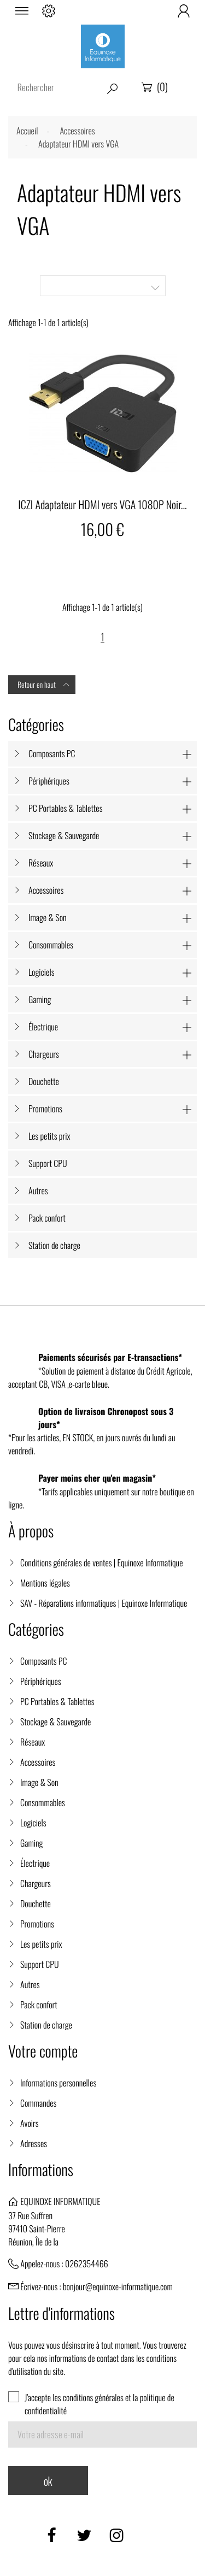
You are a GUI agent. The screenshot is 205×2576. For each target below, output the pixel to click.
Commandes (38, 2102)
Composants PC (51, 753)
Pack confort (47, 1217)
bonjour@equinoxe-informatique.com (118, 2286)
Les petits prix (49, 1135)
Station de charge (54, 1245)
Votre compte (43, 2051)
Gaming (39, 999)
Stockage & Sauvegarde (63, 835)
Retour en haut (44, 685)
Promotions (45, 1108)
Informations (40, 2170)
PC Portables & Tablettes (65, 808)
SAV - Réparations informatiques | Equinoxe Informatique (103, 1603)
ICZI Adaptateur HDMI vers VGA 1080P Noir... (102, 504)
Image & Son (47, 917)
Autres (38, 1190)
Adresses (33, 2143)
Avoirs (29, 2123)
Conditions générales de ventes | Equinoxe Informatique (101, 1562)
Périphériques (48, 780)
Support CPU (47, 1163)
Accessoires (45, 890)
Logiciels (41, 971)
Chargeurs (43, 1053)
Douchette (43, 1081)
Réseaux (40, 862)
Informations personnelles (58, 2082)
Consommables (50, 944)
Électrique (43, 1026)
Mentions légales (45, 1582)
